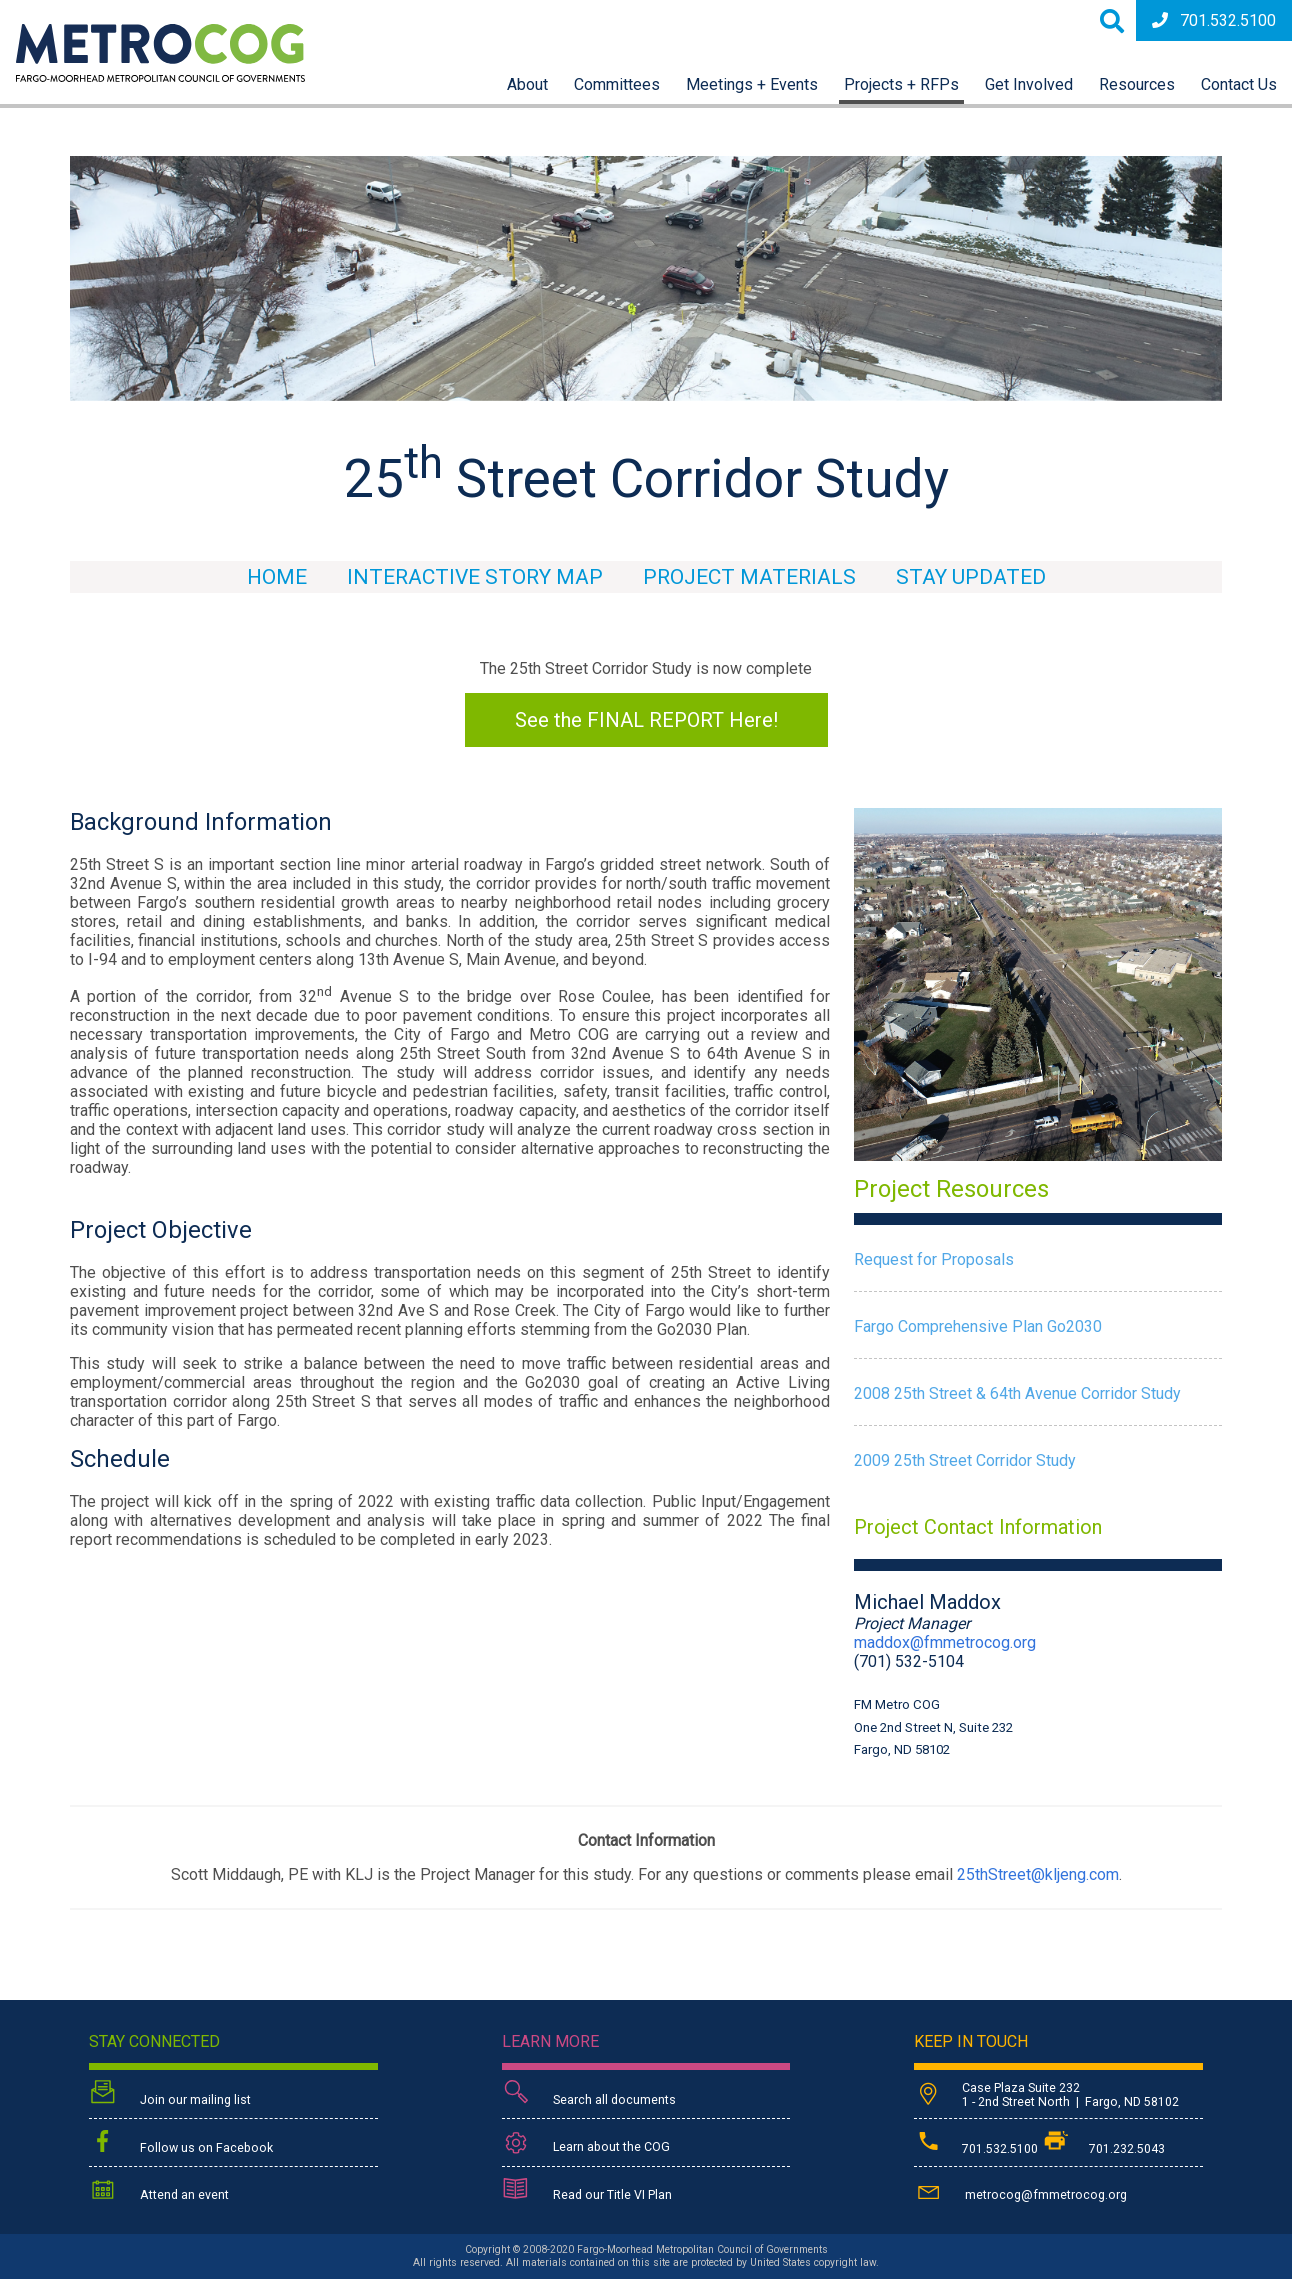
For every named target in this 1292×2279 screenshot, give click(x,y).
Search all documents (589, 2094)
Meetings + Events (752, 84)
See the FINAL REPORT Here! (646, 720)
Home (277, 577)
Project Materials (749, 577)
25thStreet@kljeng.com (1038, 1874)
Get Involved (1029, 84)
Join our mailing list (170, 2094)
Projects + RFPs (901, 84)
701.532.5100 (1214, 20)
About (527, 84)
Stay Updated (971, 577)
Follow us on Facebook (181, 2143)
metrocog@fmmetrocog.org (1020, 2191)
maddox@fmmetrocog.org (945, 1642)
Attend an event (159, 2191)
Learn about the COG (586, 2143)
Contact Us (1239, 84)
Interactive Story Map (475, 577)
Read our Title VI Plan (587, 2191)
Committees (617, 84)
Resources (1137, 84)
